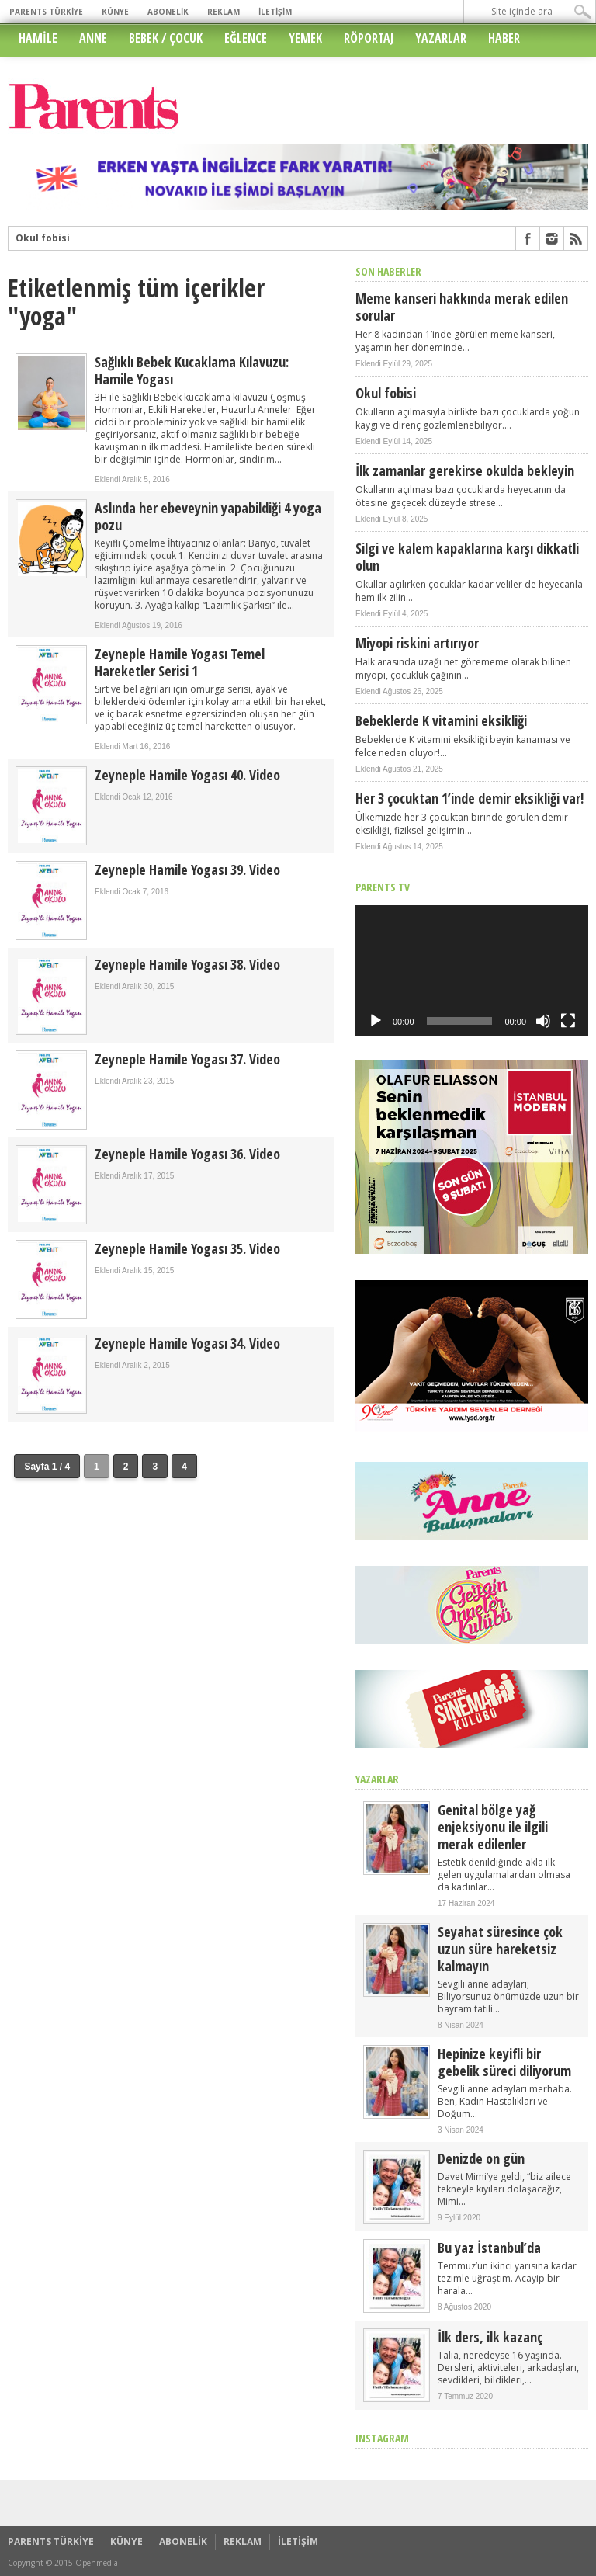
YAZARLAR (440, 38)
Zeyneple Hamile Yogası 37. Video (187, 1059)
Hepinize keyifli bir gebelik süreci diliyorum (504, 2062)
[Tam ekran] (568, 1021)
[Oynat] (375, 1021)
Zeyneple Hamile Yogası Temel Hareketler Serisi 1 (180, 662)
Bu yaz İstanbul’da (489, 2247)
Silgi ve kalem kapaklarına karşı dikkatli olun (467, 557)
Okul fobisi (43, 238)
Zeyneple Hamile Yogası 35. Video (187, 1248)
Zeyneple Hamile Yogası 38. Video (187, 964)
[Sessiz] (543, 1021)
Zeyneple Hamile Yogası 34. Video (187, 1343)
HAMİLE (38, 38)
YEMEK (305, 38)
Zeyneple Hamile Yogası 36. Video (187, 1153)
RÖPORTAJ (368, 38)
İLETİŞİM (275, 11)
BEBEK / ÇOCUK (166, 38)
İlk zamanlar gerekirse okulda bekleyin (464, 470)
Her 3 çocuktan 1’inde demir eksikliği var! (469, 798)
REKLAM (223, 11)
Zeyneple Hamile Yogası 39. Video (187, 869)
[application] (471, 970)
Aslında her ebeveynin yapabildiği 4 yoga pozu (208, 516)
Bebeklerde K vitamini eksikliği (441, 720)
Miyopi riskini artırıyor (417, 642)
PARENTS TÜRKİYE (46, 11)
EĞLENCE (245, 38)
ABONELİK (168, 11)
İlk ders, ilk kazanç (490, 2336)
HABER (504, 38)
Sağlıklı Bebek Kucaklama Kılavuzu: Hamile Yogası (192, 370)
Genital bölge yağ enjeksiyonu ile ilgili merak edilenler (493, 1826)
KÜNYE (115, 11)
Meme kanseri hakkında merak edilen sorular (461, 307)
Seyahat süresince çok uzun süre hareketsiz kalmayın (500, 1948)
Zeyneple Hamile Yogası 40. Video (187, 774)
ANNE (93, 38)
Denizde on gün (481, 2158)
